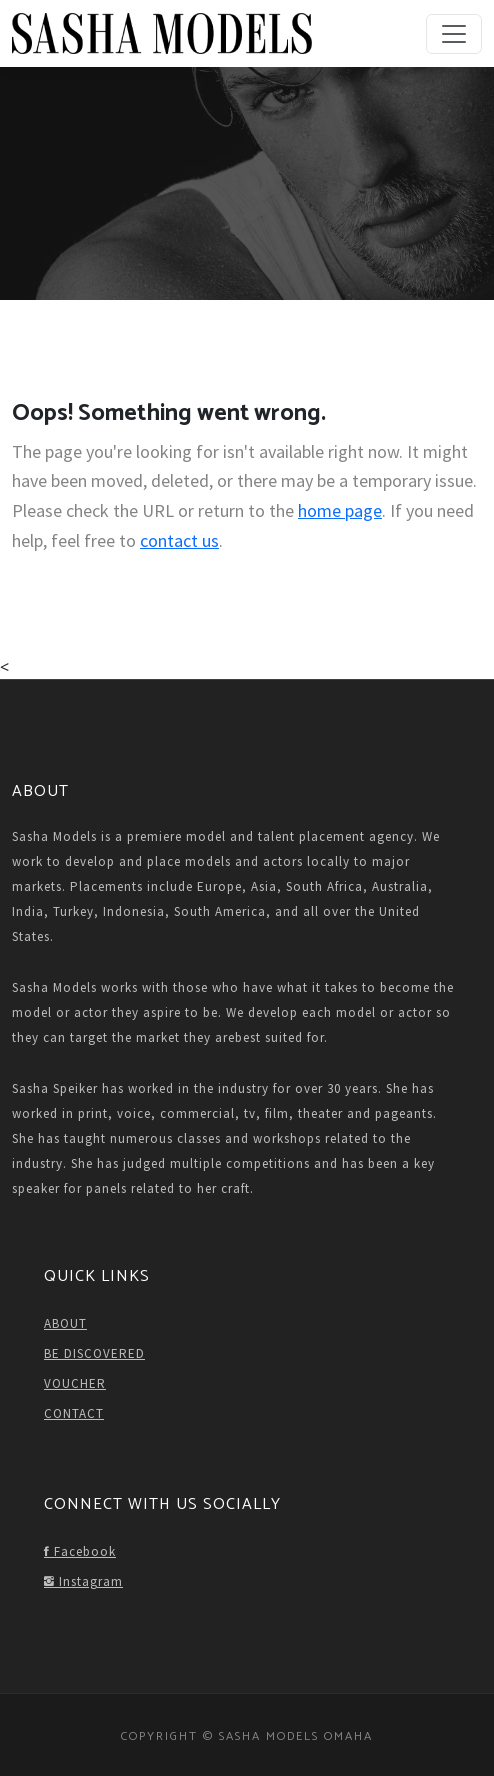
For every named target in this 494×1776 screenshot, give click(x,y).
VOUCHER (75, 1383)
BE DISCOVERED (94, 1353)
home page (340, 510)
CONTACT (74, 1413)
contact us (179, 540)
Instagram (83, 1581)
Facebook (80, 1551)
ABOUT (65, 1323)
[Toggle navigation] (454, 34)
